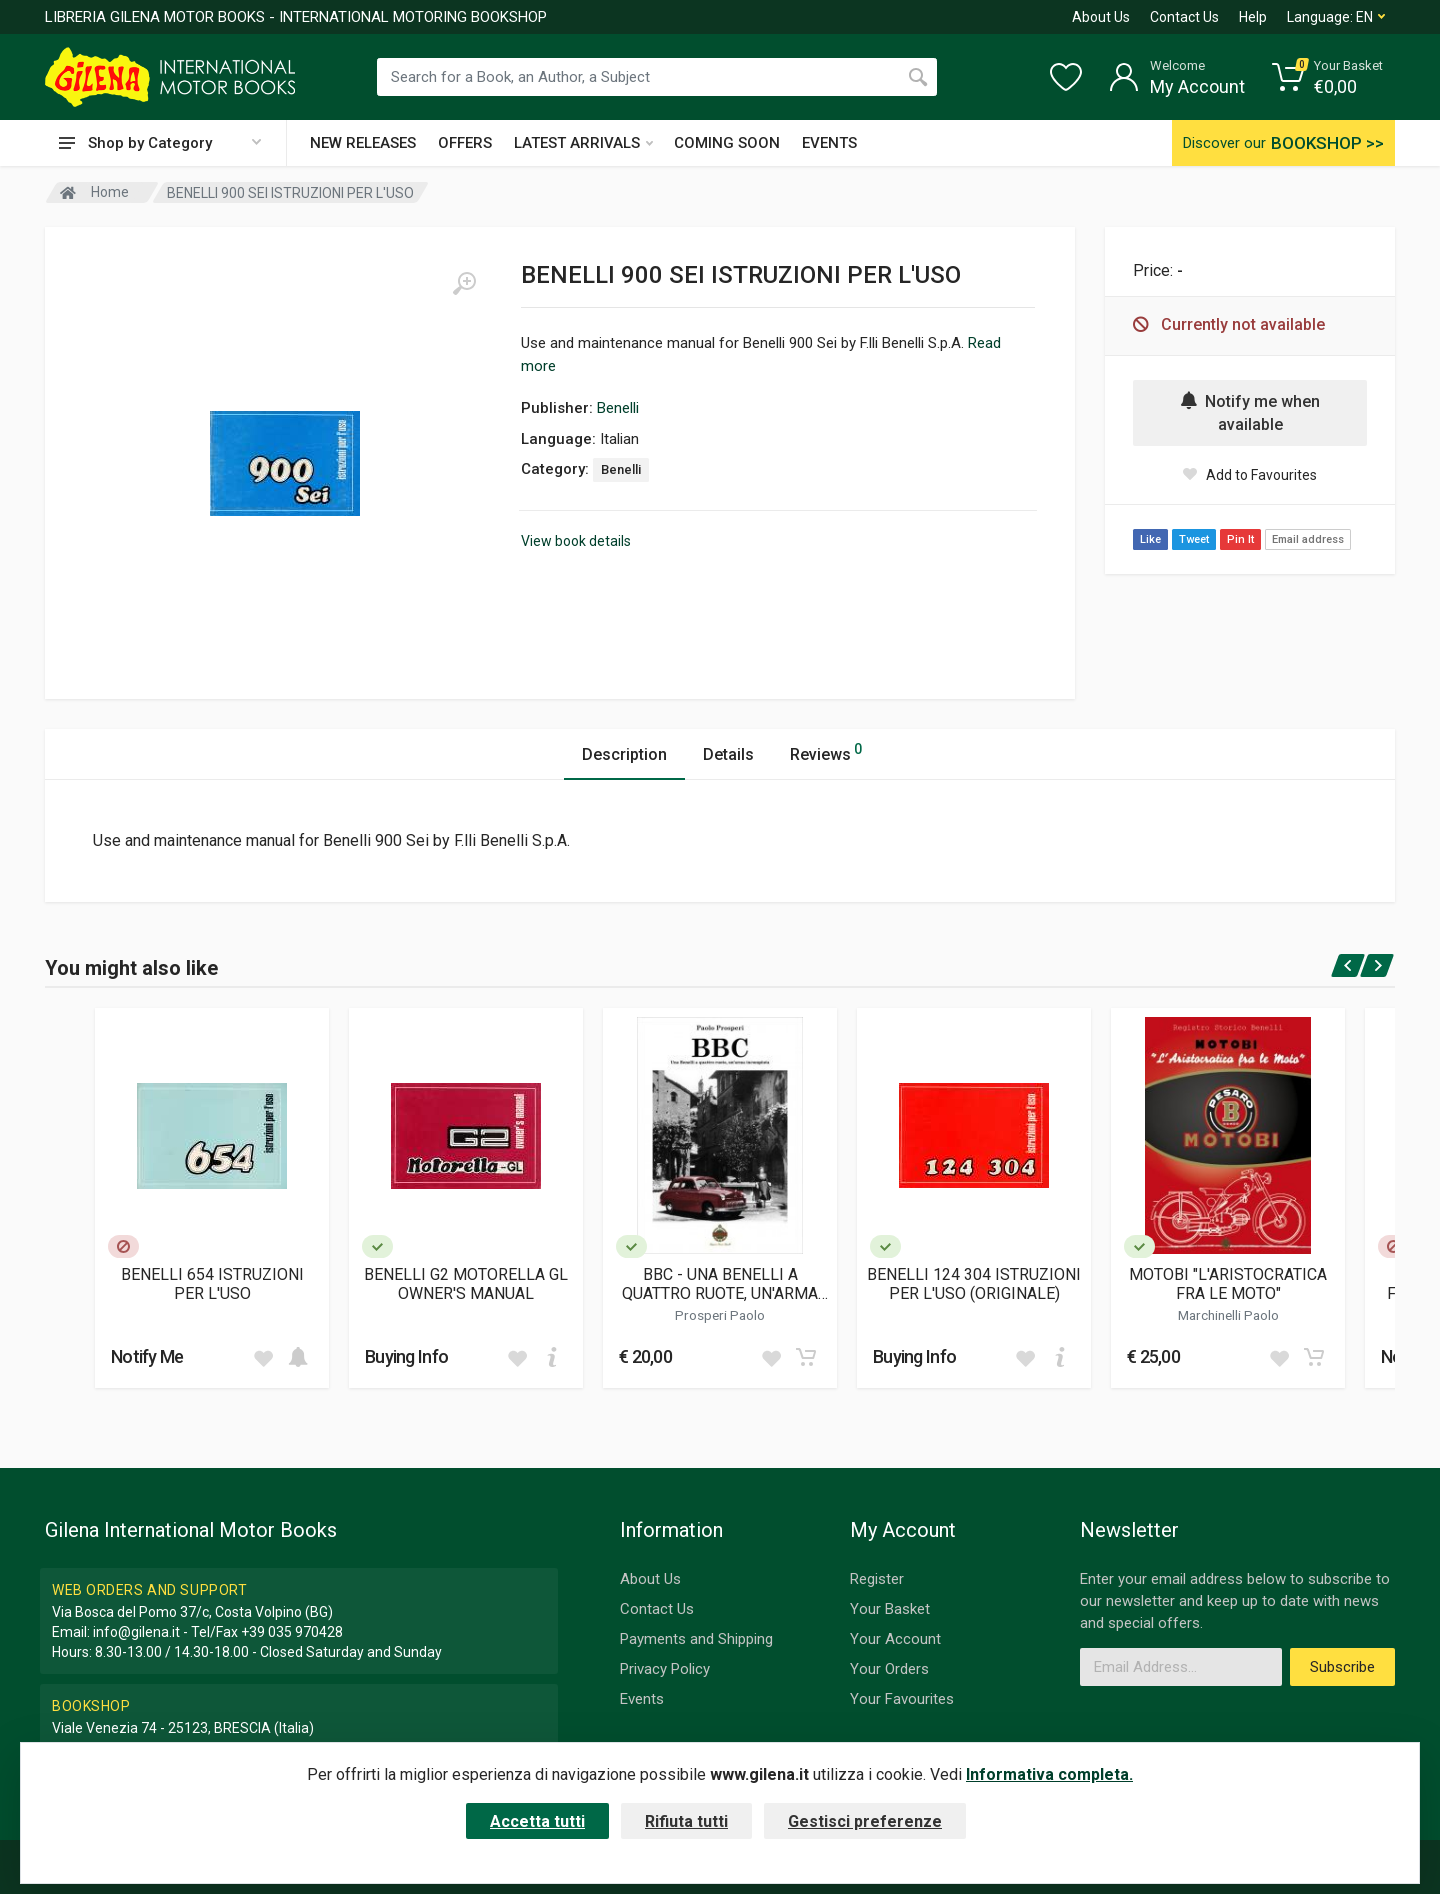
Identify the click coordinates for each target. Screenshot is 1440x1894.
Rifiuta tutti (686, 1821)
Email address (1308, 539)
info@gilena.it (136, 1632)
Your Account (895, 1639)
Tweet (1194, 539)
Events (642, 1699)
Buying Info (406, 1356)
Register (877, 1579)
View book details (576, 541)
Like (1150, 539)
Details (728, 754)
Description (624, 754)
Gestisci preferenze (865, 1821)
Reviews (826, 751)
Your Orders (889, 1669)
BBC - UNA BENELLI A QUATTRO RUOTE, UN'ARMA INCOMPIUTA (720, 1284)
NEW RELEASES (363, 143)
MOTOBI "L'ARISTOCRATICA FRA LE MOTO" (1228, 1284)
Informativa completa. (1049, 1774)
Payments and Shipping (696, 1639)
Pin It (1240, 539)
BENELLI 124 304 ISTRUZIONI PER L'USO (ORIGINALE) (974, 1284)
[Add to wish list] (263, 1357)
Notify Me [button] (147, 1356)
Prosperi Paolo (720, 1315)
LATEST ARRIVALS (583, 143)
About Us (1101, 17)
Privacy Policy (665, 1669)
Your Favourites (902, 1699)
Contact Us (1184, 17)
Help (1253, 17)
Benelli (618, 408)
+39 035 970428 (292, 1632)
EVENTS (829, 143)
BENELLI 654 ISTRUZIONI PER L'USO (212, 1284)
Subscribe (1342, 1667)
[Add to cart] (298, 1357)
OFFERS (465, 143)
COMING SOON (727, 143)
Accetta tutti (537, 1821)
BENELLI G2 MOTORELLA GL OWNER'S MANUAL (466, 1284)
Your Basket (890, 1609)
